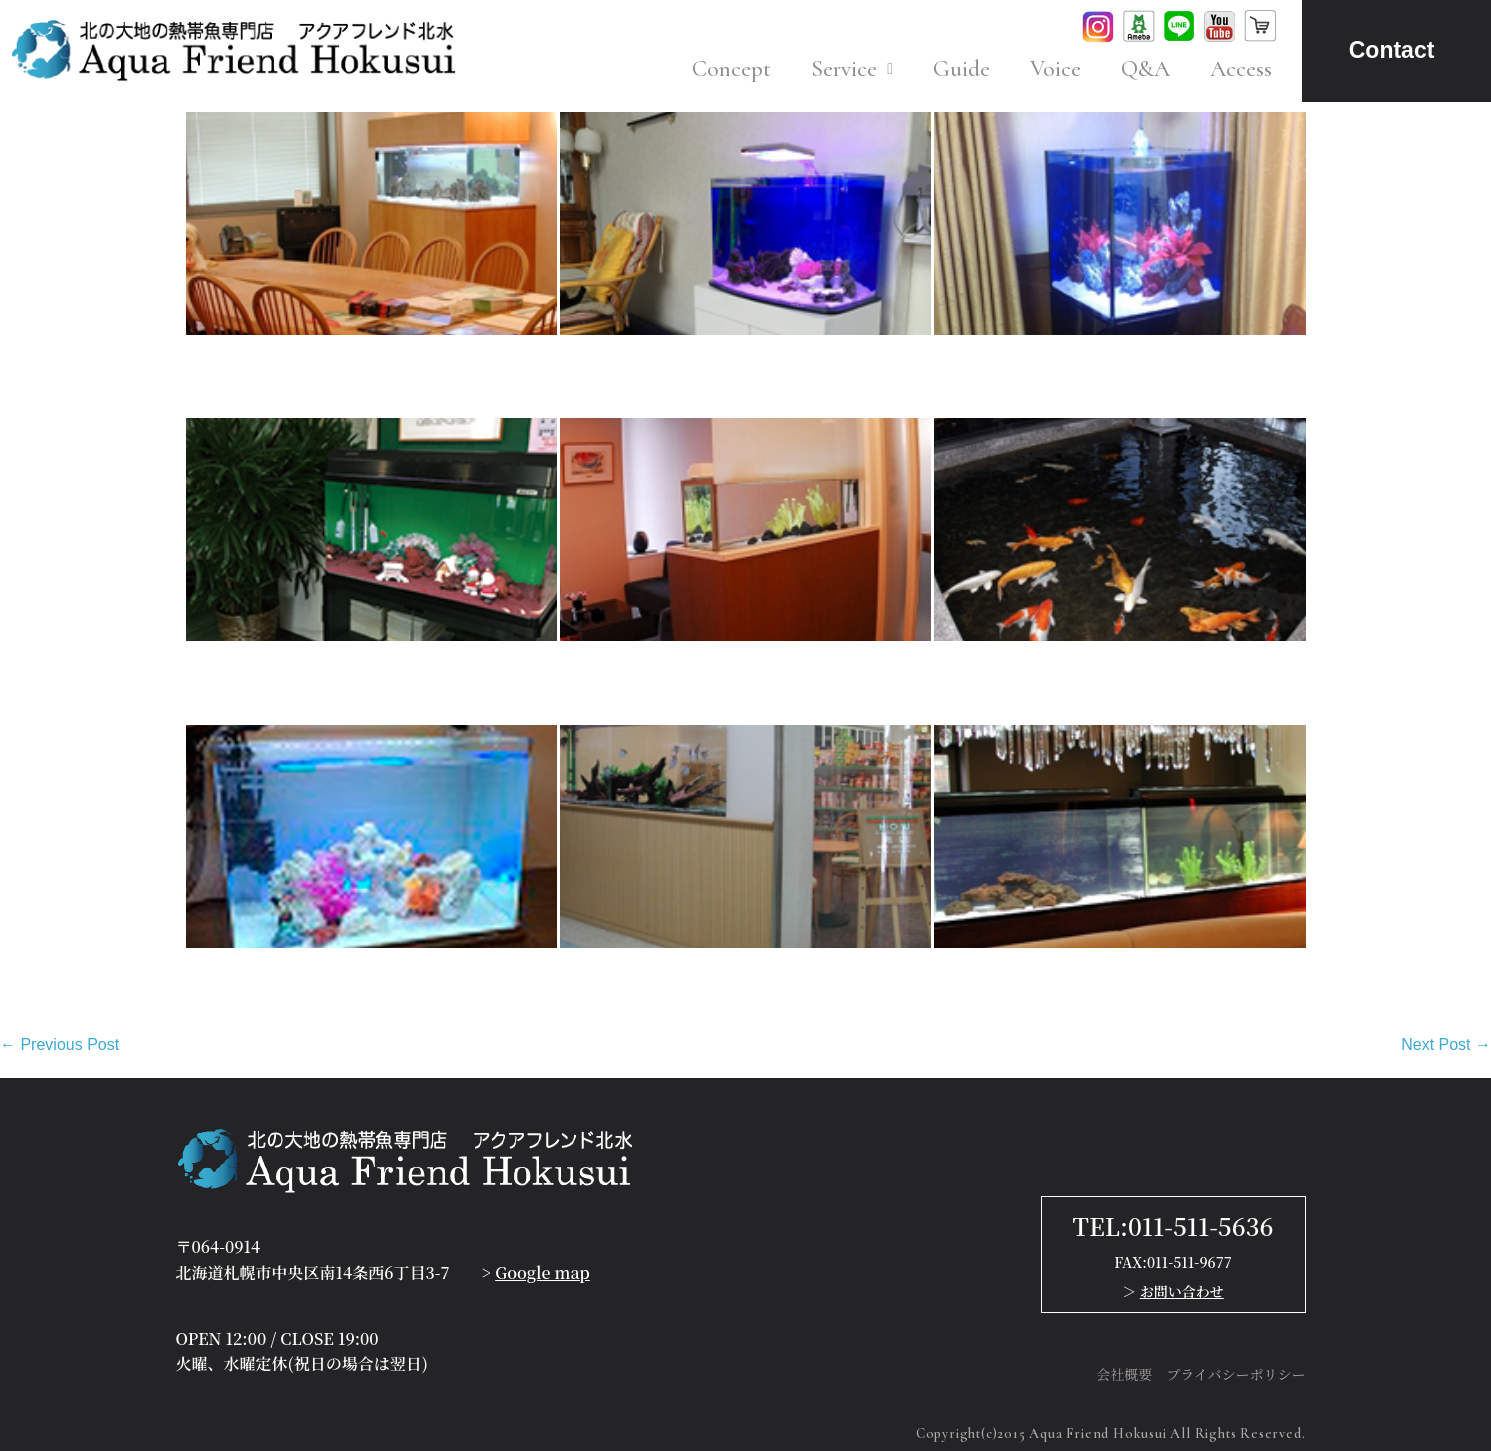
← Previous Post (59, 1044)
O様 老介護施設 (996, 671)
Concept (731, 69)
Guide (961, 69)
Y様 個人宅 (977, 365)
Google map (542, 1272)
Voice (1055, 69)
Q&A (1145, 69)
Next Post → (1446, 1044)
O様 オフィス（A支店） (281, 365)
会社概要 (1124, 1374)
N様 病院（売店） (631, 978)
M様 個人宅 (232, 978)
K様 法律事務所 (621, 671)
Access (1241, 69)
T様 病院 (221, 671)
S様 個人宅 (603, 365)
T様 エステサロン (1005, 978)
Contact (1392, 50)
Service (852, 69)
